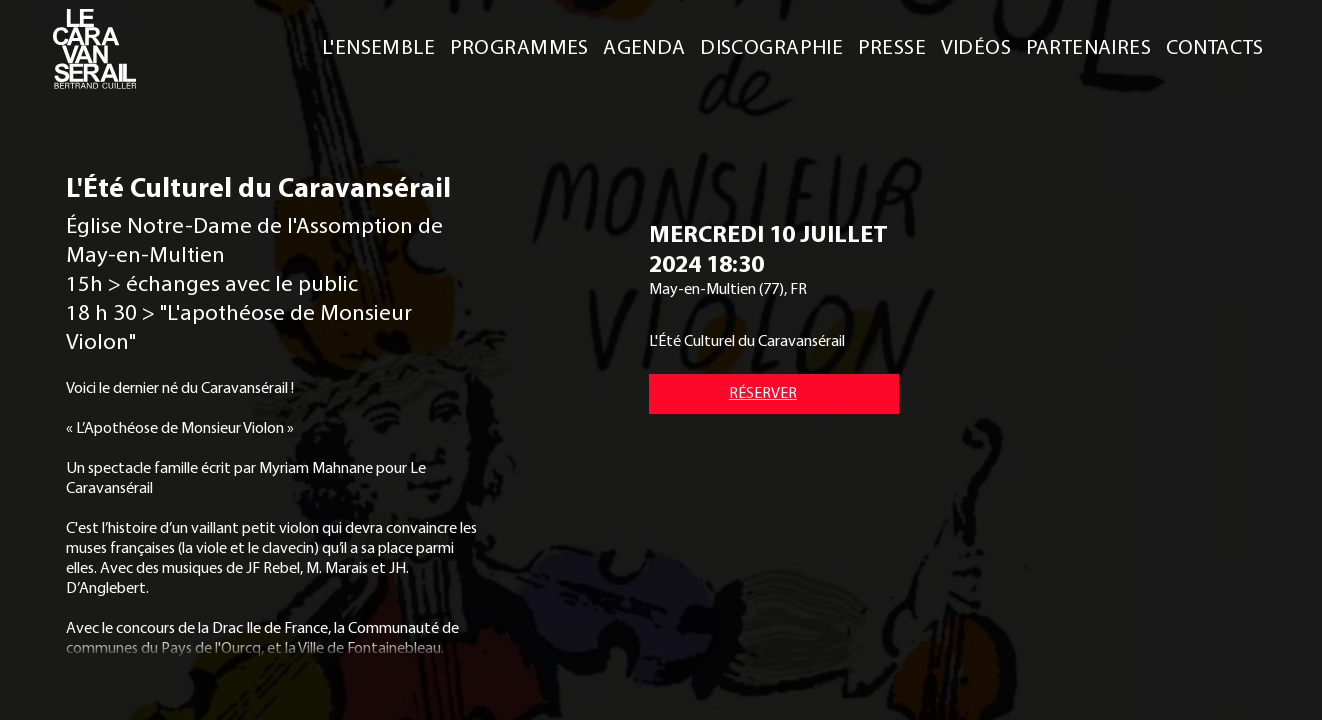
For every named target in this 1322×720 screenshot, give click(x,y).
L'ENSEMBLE (378, 46)
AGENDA (644, 46)
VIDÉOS (976, 46)
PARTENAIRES (1089, 46)
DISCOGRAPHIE (771, 46)
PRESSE (892, 46)
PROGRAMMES (519, 46)
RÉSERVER (763, 392)
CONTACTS (1215, 46)
